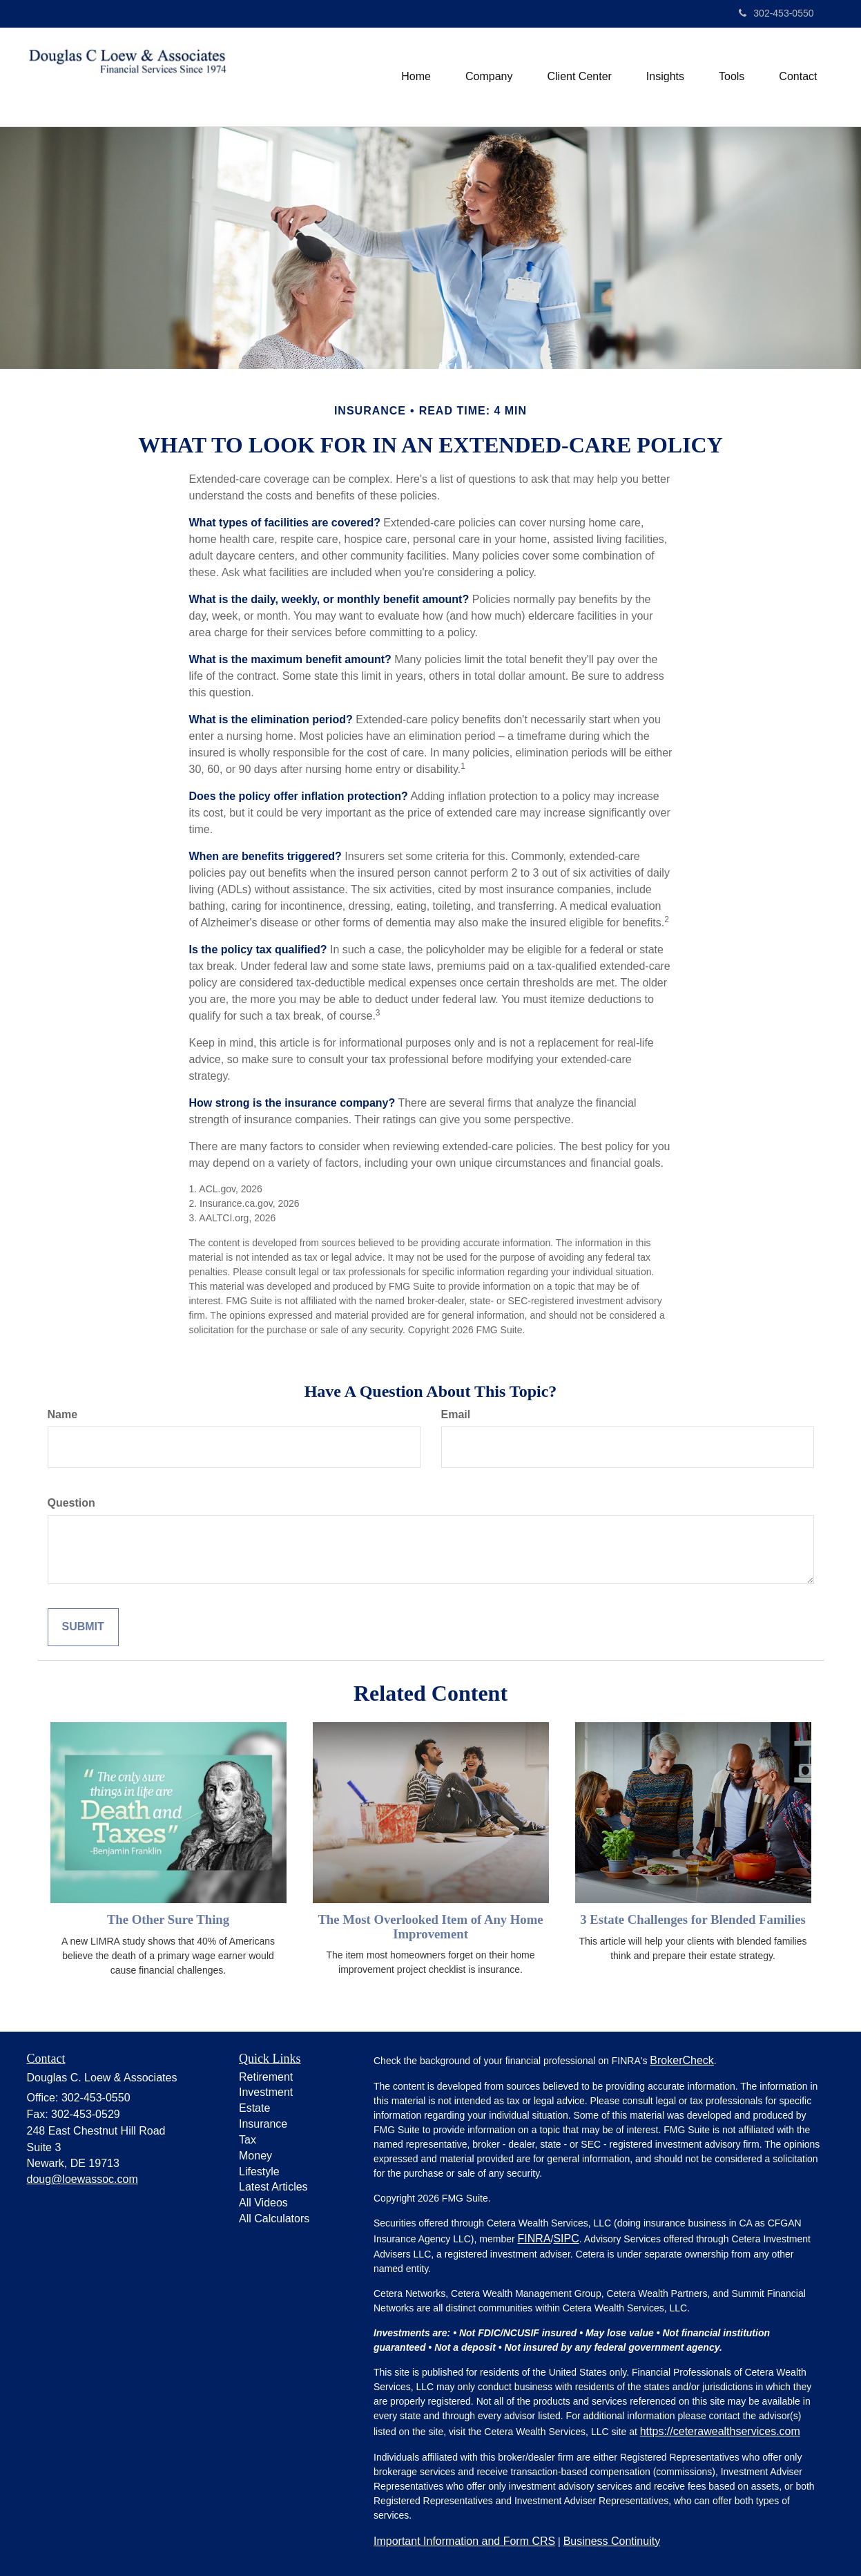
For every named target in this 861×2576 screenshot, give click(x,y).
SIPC (566, 2238)
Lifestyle (259, 2171)
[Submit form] (83, 1627)
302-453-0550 (776, 13)
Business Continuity (612, 2541)
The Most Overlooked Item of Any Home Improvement (430, 1926)
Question (71, 1503)
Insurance (263, 2124)
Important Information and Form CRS (464, 2541)
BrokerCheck (681, 2060)
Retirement (266, 2077)
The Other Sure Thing (168, 1919)
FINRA (534, 2238)
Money (255, 2156)
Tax (247, 2140)
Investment (266, 2092)
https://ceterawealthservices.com (720, 2431)
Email (456, 1414)
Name (63, 1414)
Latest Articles (273, 2187)
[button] (489, 77)
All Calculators (274, 2218)
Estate (254, 2108)
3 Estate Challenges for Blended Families (692, 1919)
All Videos (263, 2202)
